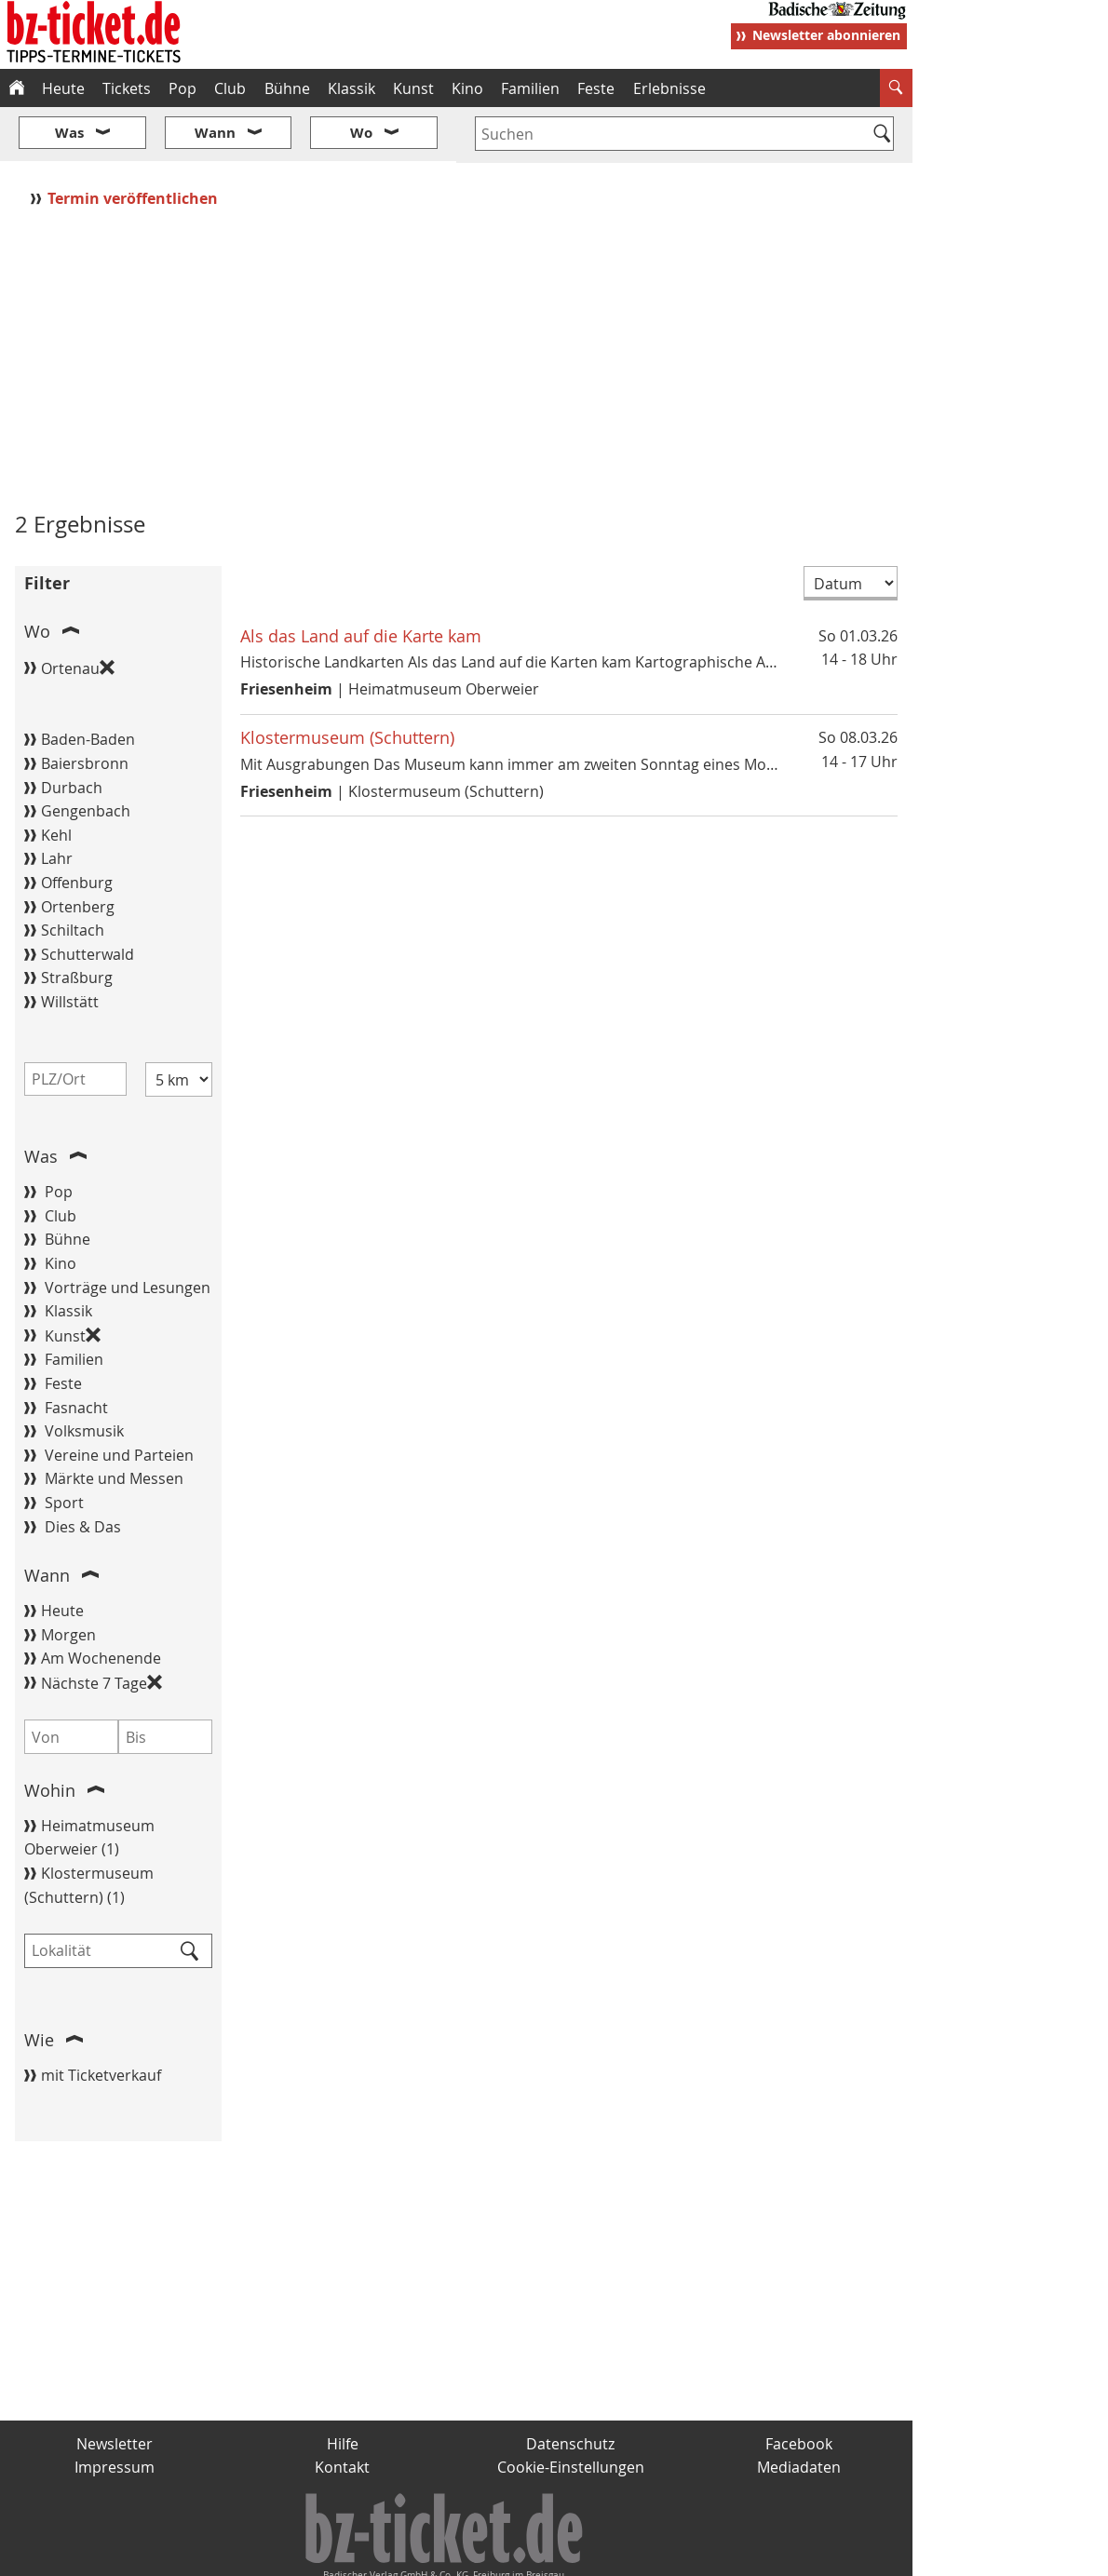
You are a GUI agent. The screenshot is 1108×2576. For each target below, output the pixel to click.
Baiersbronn (84, 707)
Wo (37, 576)
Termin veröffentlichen (134, 142)
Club (230, 88)
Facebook (798, 2388)
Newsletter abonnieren (826, 35)
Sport (64, 1446)
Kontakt (342, 2412)
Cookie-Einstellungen (570, 2412)
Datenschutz (570, 2388)
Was (41, 1100)
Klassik (351, 88)
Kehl (56, 779)
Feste (596, 88)
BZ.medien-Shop (686, 2554)
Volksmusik (84, 1376)
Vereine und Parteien (119, 1399)
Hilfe (342, 2388)
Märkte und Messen (114, 1423)
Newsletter (114, 2388)
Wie (39, 1984)
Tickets (126, 88)
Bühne (287, 88)
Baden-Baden (88, 684)
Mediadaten (799, 2412)
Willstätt (70, 946)
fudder (450, 2554)
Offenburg (77, 826)
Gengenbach (85, 756)
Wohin (49, 1734)
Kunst (413, 88)
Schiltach (72, 875)
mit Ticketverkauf (101, 2019)
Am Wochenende (101, 1603)
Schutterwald (87, 898)
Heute (63, 88)
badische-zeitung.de (239, 2554)
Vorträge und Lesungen (127, 1231)
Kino (467, 88)
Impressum (114, 2412)
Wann (47, 1519)
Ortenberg (78, 851)
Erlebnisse (669, 88)
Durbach (71, 732)
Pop (182, 88)
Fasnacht (76, 1352)
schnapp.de (368, 2554)
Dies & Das (83, 1471)
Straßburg (77, 922)
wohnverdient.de (551, 2554)
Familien (530, 88)
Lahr (57, 803)
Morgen (68, 1579)
